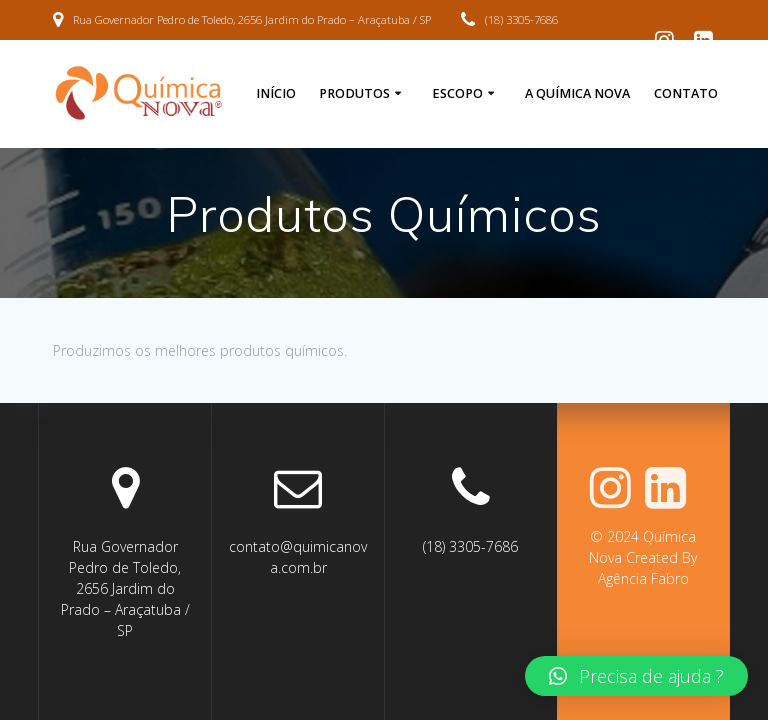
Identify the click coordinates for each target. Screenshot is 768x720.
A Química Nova (577, 93)
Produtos (354, 93)
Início (276, 93)
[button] (636, 676)
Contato (686, 93)
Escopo (457, 93)
